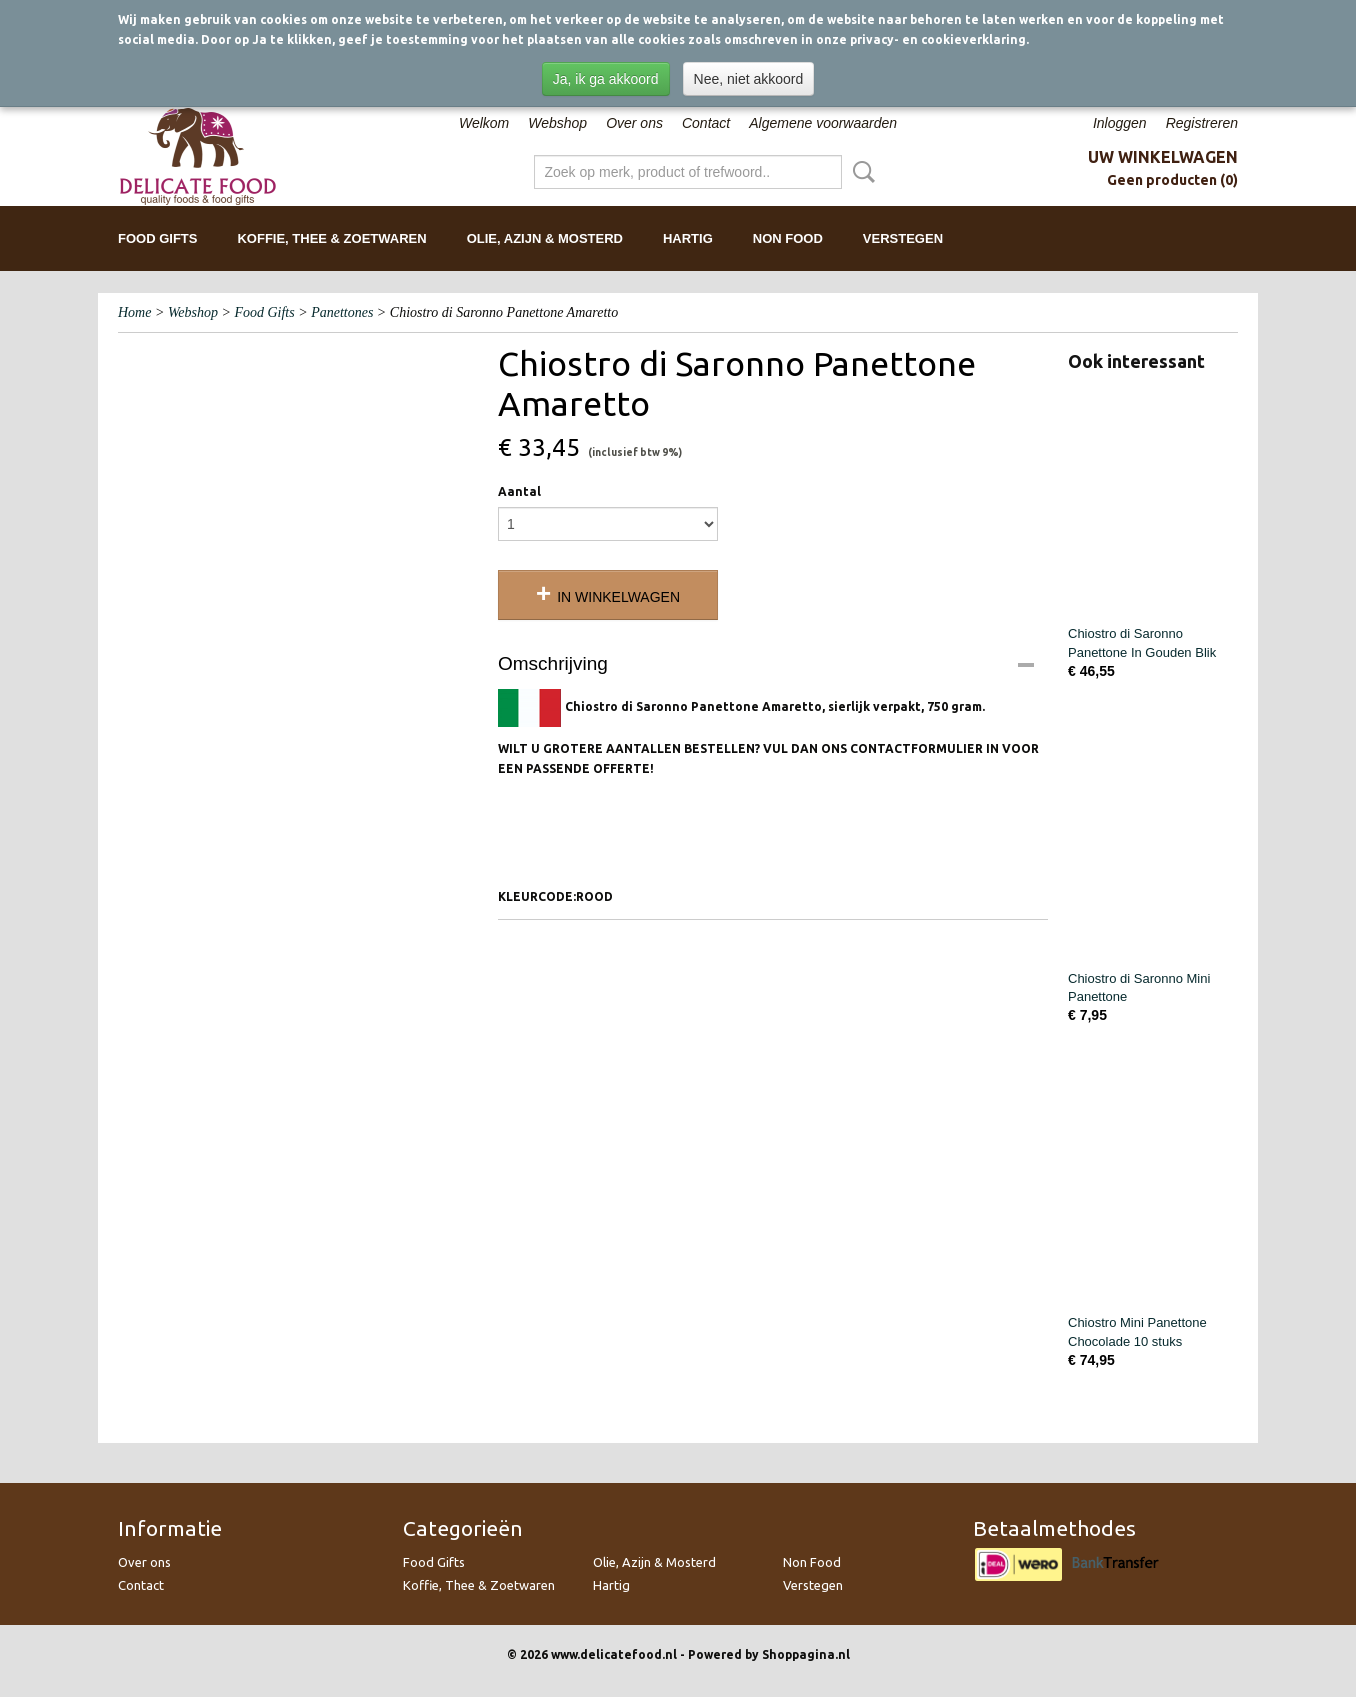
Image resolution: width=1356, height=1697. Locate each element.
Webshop (557, 123)
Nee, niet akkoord (749, 79)
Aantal (519, 491)
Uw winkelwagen (1163, 157)
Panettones (342, 312)
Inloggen (1120, 123)
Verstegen (903, 238)
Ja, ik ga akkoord (606, 79)
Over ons (634, 123)
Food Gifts (157, 238)
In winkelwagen (618, 597)
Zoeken (860, 172)
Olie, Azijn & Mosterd (545, 238)
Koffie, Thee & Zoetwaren (331, 238)
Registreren (1202, 123)
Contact (706, 123)
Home (134, 312)
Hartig (688, 238)
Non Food (788, 238)
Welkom (484, 123)
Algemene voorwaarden (823, 123)
